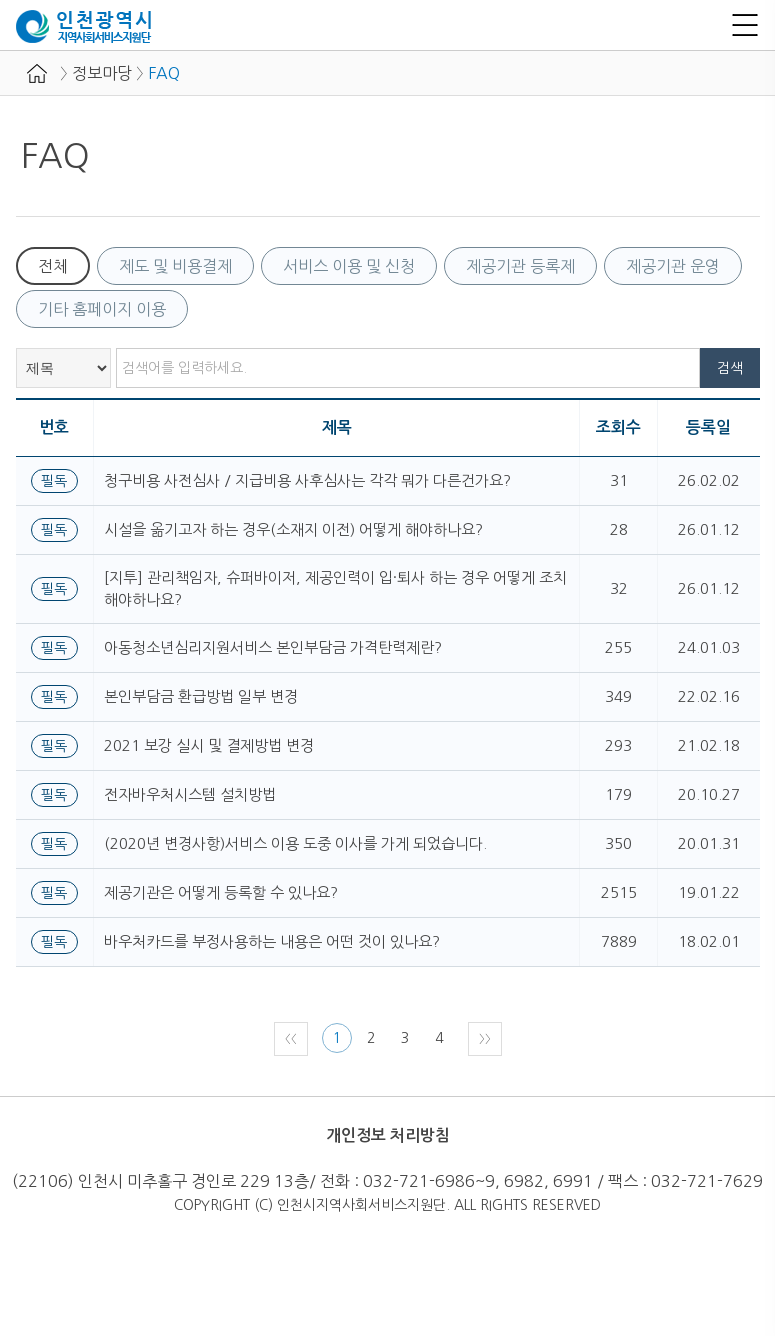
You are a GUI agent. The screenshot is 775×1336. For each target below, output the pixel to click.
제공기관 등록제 (520, 266)
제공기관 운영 (673, 266)
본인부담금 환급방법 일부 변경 (201, 696)
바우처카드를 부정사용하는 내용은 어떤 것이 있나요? (272, 941)
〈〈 (291, 1039)
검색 (730, 368)
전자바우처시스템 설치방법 (190, 794)
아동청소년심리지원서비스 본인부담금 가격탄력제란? (273, 647)
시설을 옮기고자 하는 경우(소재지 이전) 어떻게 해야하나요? (293, 529)
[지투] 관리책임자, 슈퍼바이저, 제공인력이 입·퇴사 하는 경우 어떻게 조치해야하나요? (335, 588)
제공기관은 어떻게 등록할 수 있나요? (221, 892)
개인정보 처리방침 (388, 1135)
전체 (53, 266)
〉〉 (485, 1039)
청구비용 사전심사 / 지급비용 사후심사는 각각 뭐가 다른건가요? (307, 480)
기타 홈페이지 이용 (102, 309)
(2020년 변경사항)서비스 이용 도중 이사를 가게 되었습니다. (295, 843)
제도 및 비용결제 (175, 266)
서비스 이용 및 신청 (349, 266)
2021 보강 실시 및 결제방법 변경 (209, 745)
